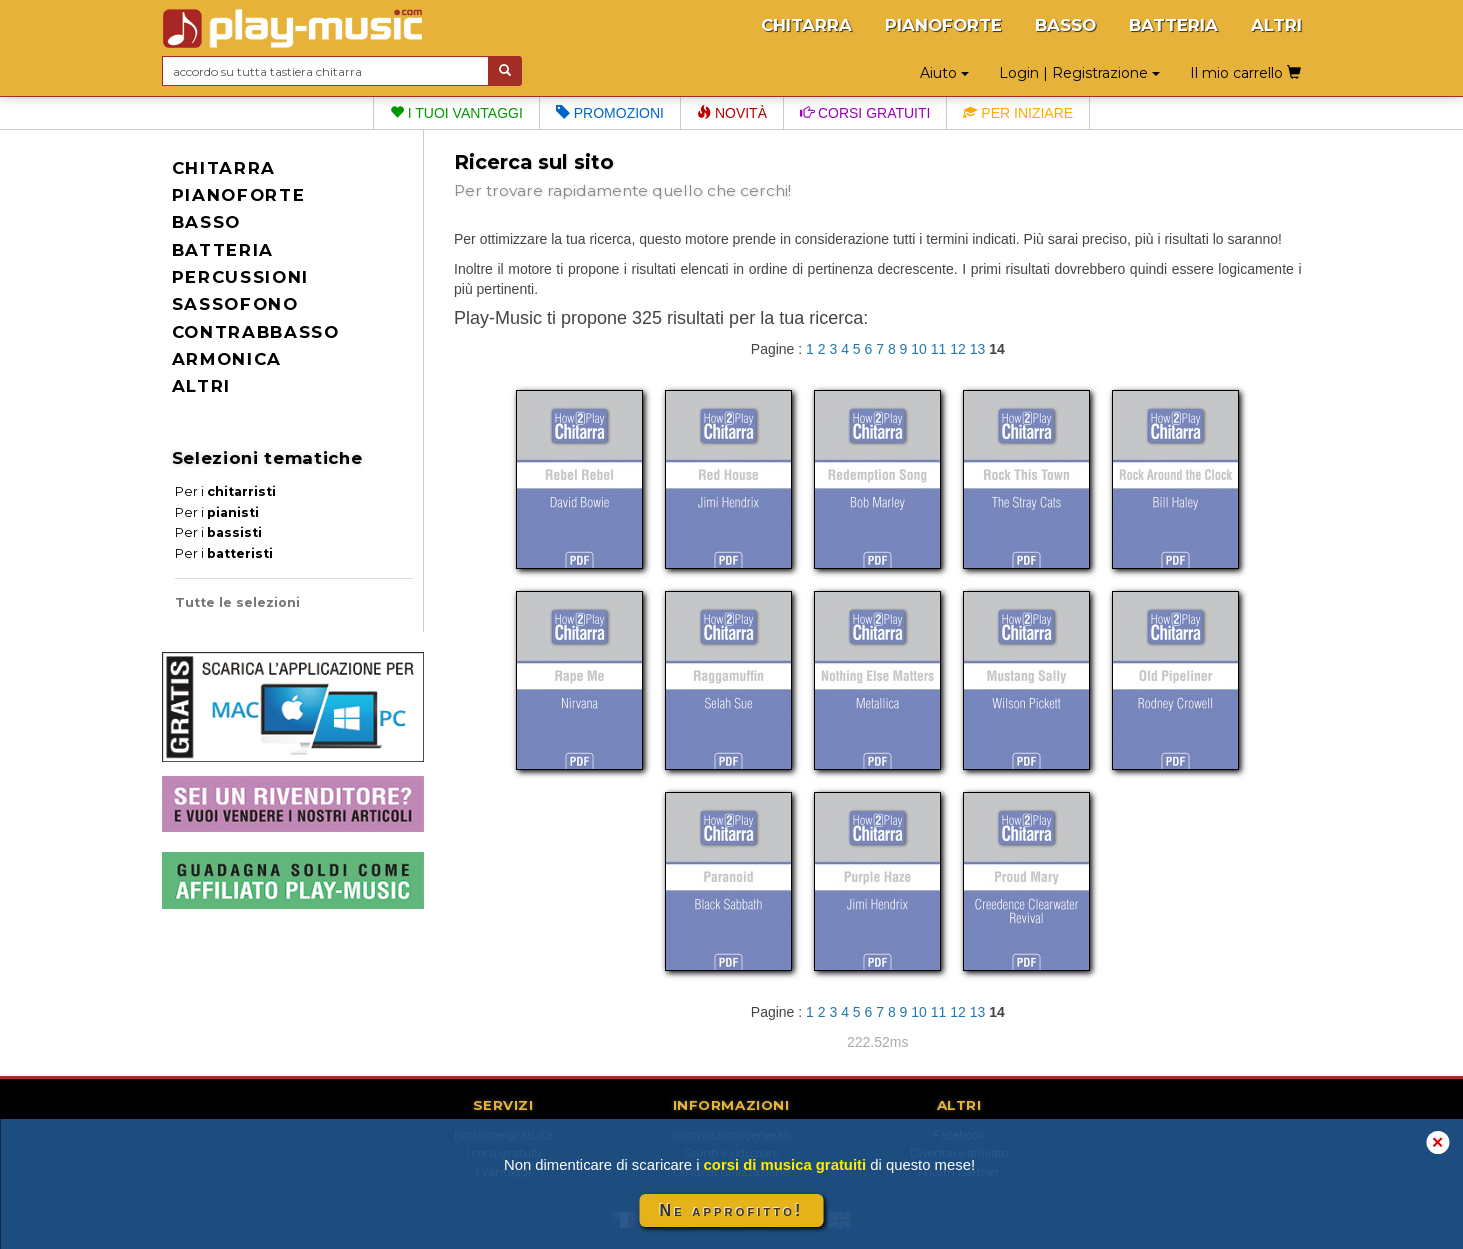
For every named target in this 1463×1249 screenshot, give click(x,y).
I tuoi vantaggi (456, 113)
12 (958, 349)
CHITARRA (806, 25)
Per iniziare (1018, 113)
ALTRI (1276, 25)
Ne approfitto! (732, 1210)
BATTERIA (1173, 25)
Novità (732, 113)
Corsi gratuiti (865, 113)
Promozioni (610, 113)
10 (919, 349)
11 (939, 349)
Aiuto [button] (944, 73)
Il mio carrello (1245, 73)
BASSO (1065, 25)
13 (978, 349)
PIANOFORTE (943, 25)
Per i (225, 491)
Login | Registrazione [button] (1079, 73)
